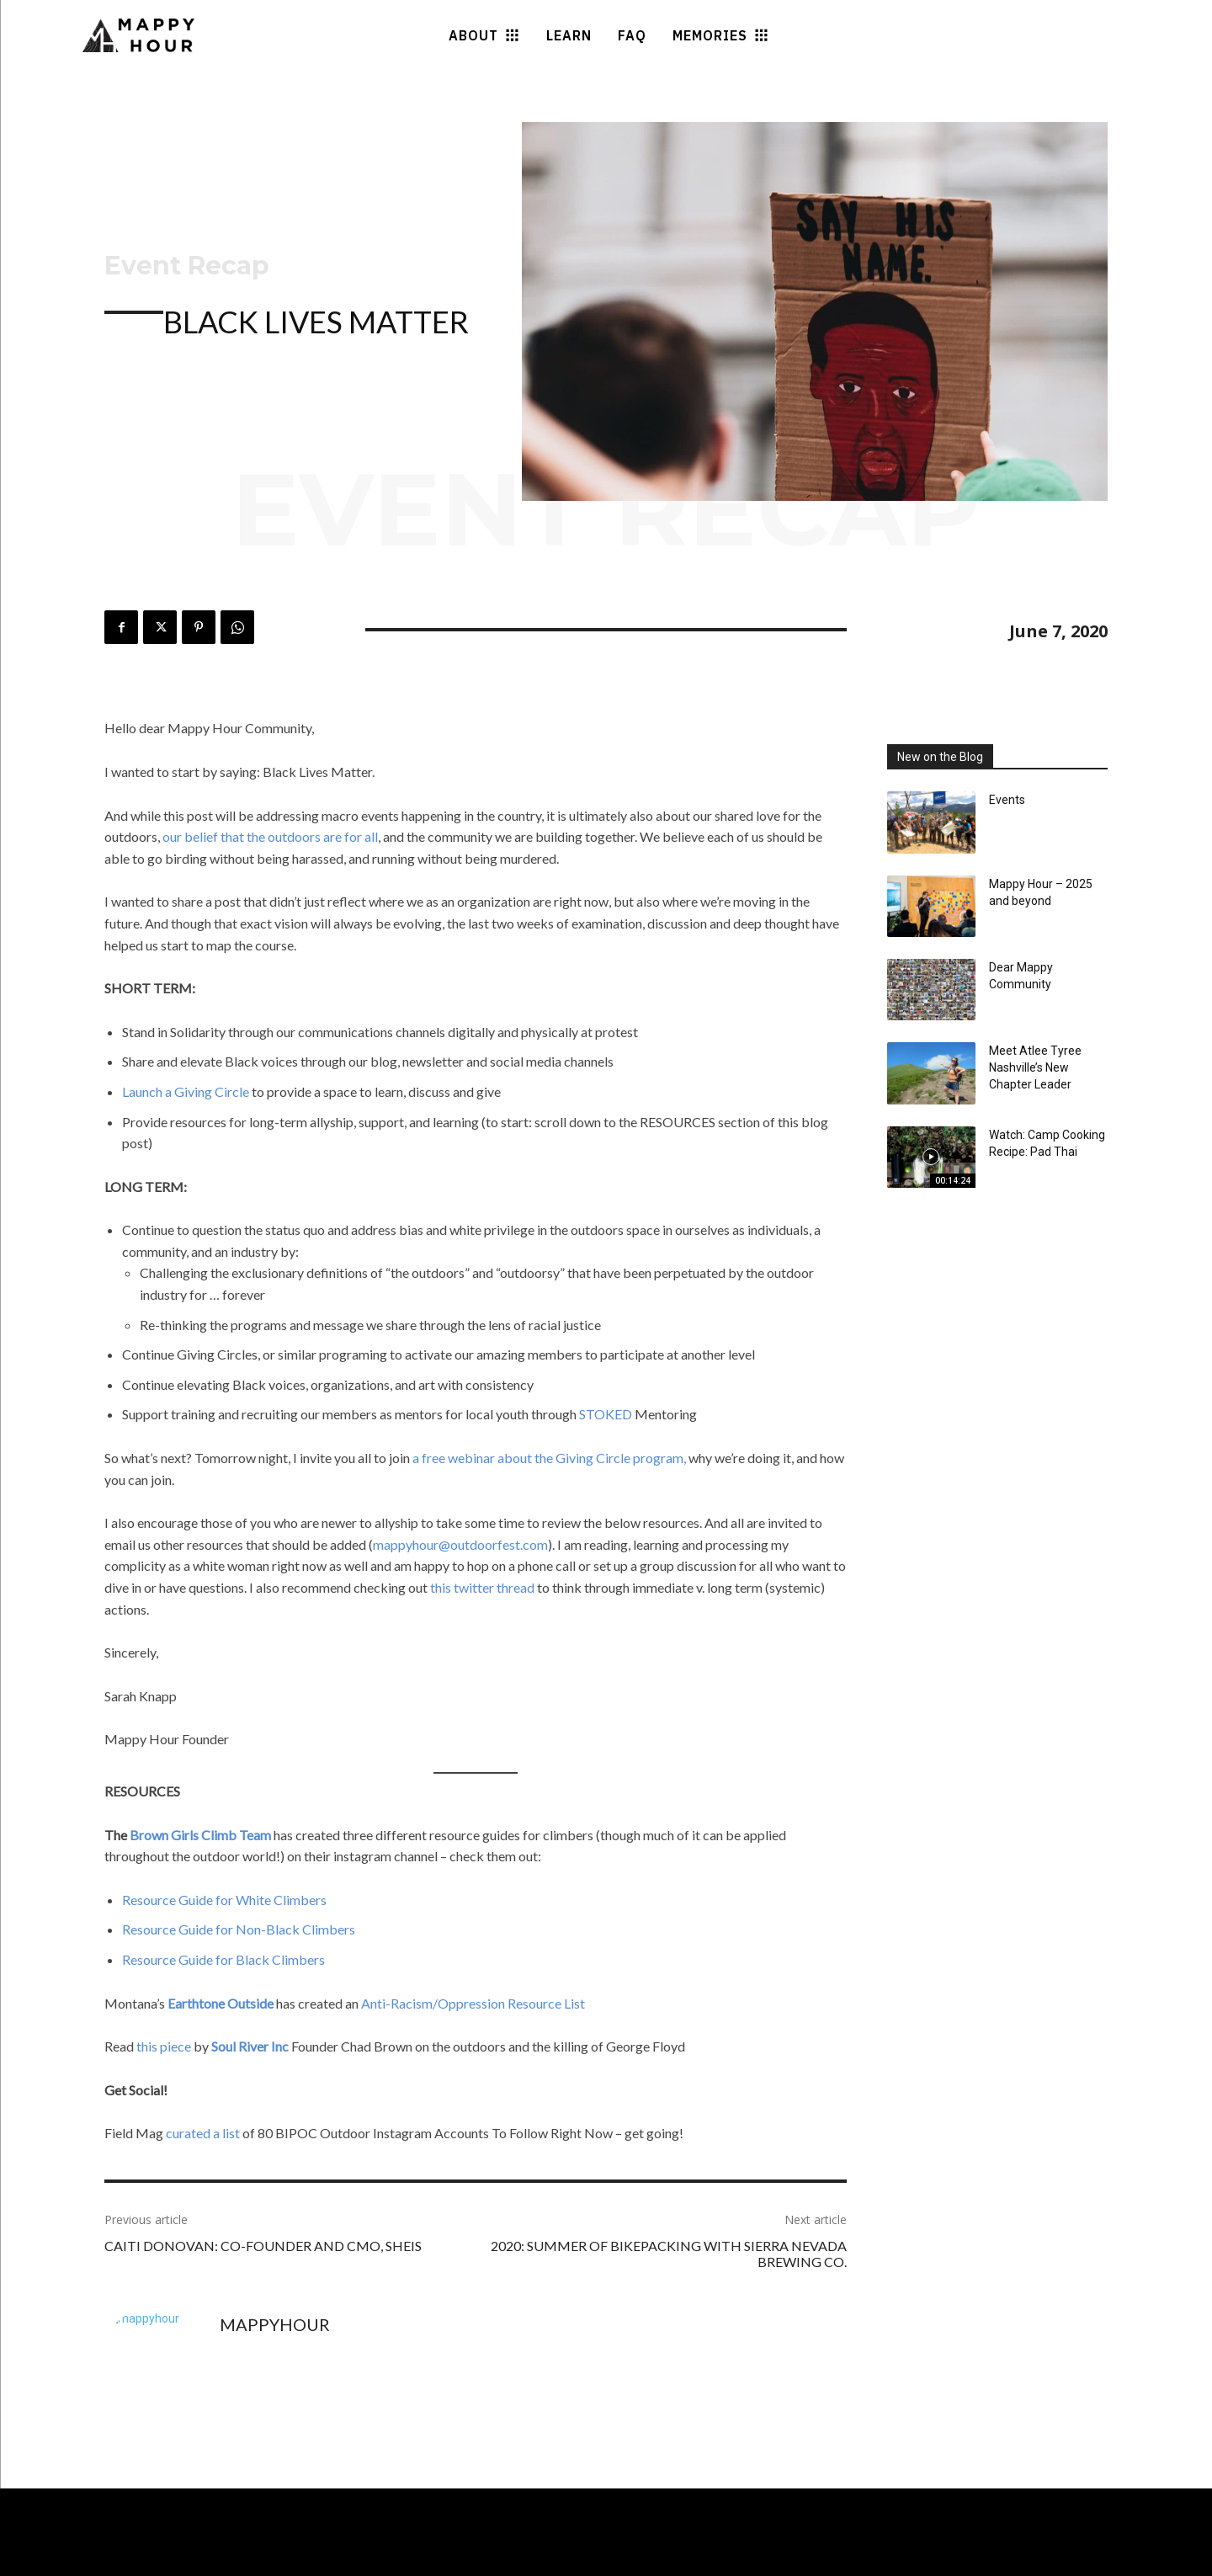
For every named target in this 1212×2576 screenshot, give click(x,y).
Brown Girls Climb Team (200, 1835)
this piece (163, 2046)
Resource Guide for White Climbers (224, 1900)
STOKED (605, 1414)
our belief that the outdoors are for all (269, 836)
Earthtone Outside (220, 2003)
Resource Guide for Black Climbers (223, 1959)
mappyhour (275, 2324)
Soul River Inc (250, 2046)
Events (1007, 799)
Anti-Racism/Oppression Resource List (473, 2003)
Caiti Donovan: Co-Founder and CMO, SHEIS (263, 2246)
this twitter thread (483, 1587)
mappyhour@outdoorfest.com (460, 1544)
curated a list (204, 2133)
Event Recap (186, 266)
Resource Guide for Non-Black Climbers (238, 1929)
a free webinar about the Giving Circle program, (548, 1458)
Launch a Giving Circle (185, 1091)
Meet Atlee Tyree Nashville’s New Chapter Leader (1035, 1067)
